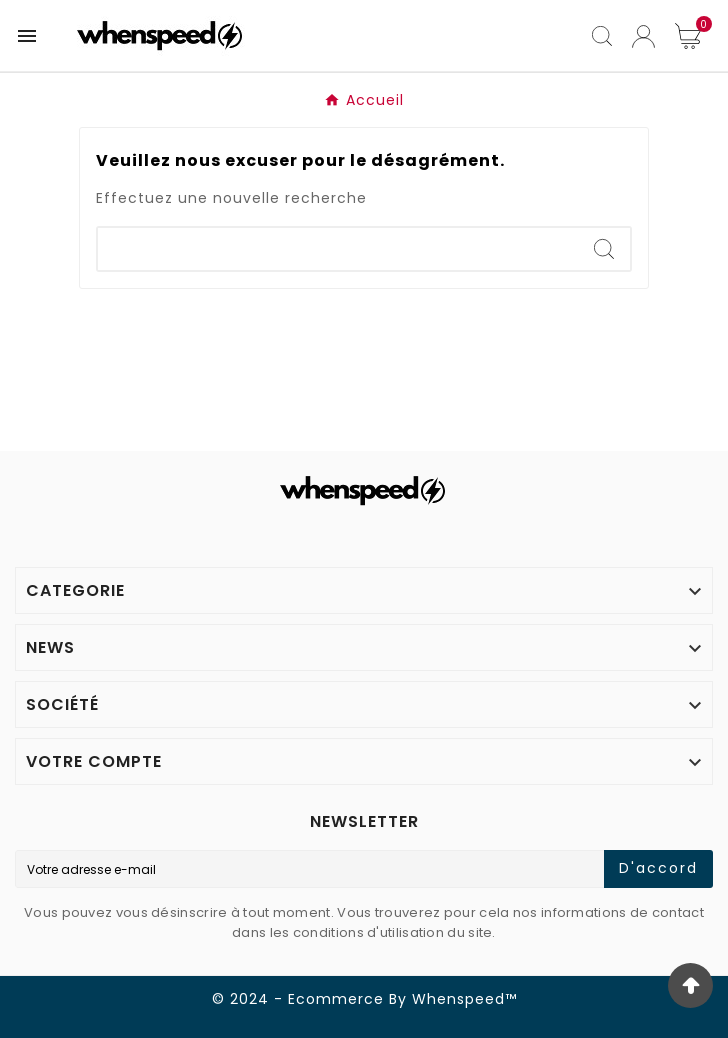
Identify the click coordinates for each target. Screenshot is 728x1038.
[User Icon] (643, 36)
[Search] (338, 249)
